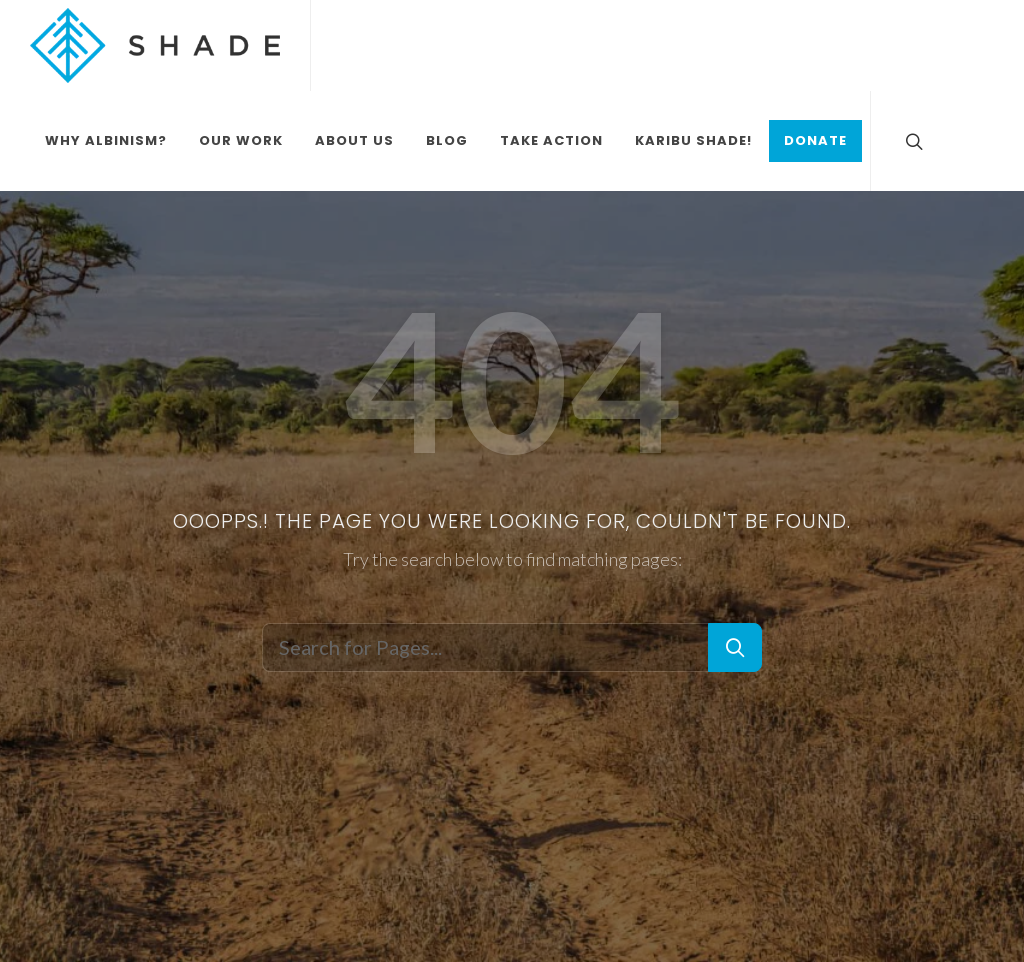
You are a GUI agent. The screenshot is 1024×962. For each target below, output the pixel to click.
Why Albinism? (106, 140)
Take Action (551, 140)
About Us (354, 140)
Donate (815, 140)
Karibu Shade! (693, 140)
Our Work (241, 140)
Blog (447, 140)
